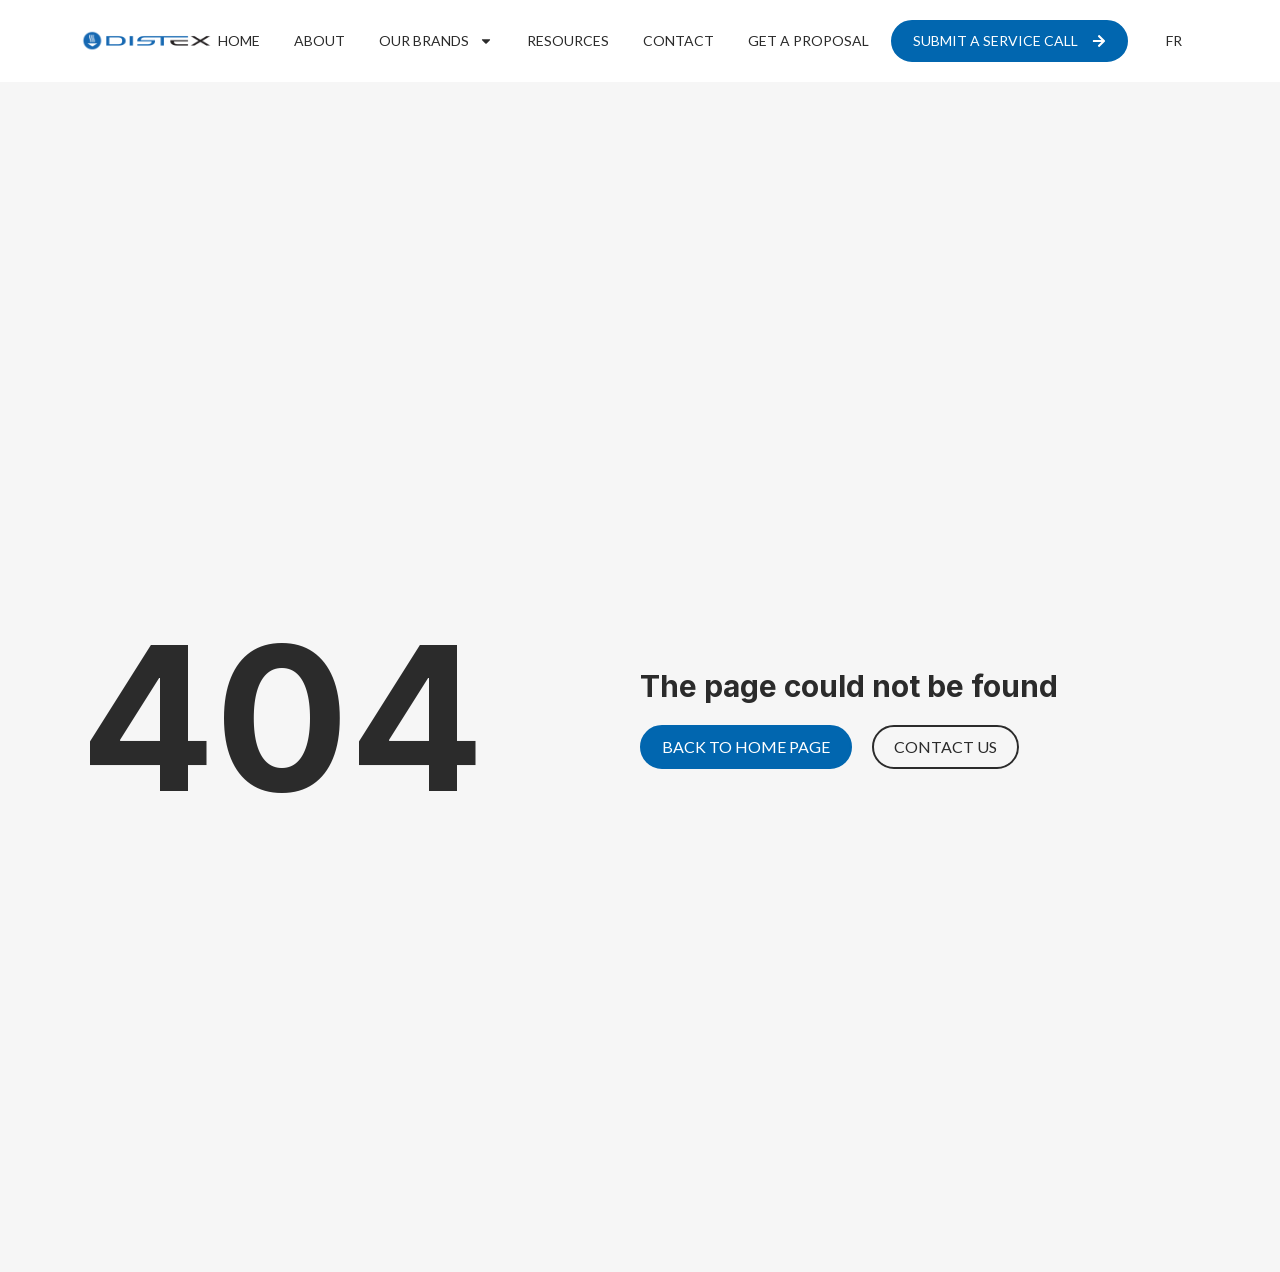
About (319, 40)
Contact (678, 40)
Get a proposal (808, 40)
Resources (568, 40)
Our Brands (436, 41)
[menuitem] (1174, 41)
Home (239, 40)
